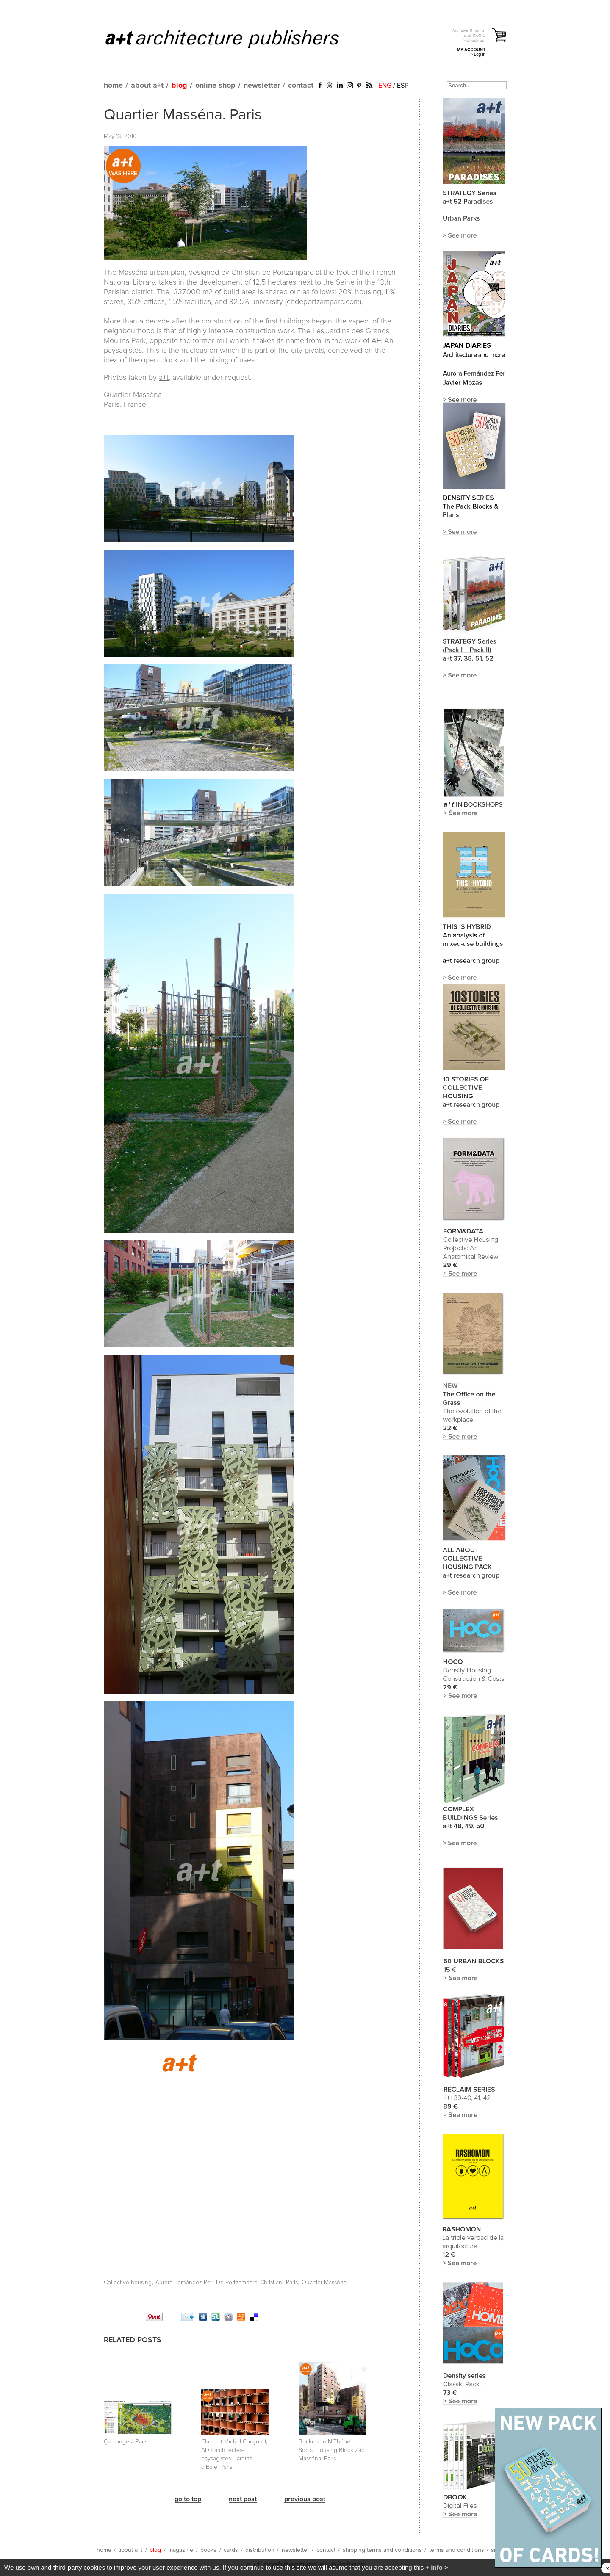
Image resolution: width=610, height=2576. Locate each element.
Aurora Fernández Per (183, 2283)
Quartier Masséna (324, 2283)
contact (300, 85)
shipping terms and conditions (382, 2550)
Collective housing (128, 2283)
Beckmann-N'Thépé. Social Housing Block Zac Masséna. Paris (331, 2450)
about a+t (147, 85)
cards (231, 2550)
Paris (292, 2283)
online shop (215, 85)
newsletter (262, 85)
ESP (402, 85)
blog (179, 85)
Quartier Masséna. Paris (183, 115)
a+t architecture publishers (233, 38)
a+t (164, 377)
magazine (180, 2550)
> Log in (477, 54)
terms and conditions (456, 2550)
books (208, 2550)
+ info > (436, 2567)
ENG (384, 85)
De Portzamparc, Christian (249, 2283)
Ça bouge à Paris (125, 2442)
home (113, 85)
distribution (259, 2550)
